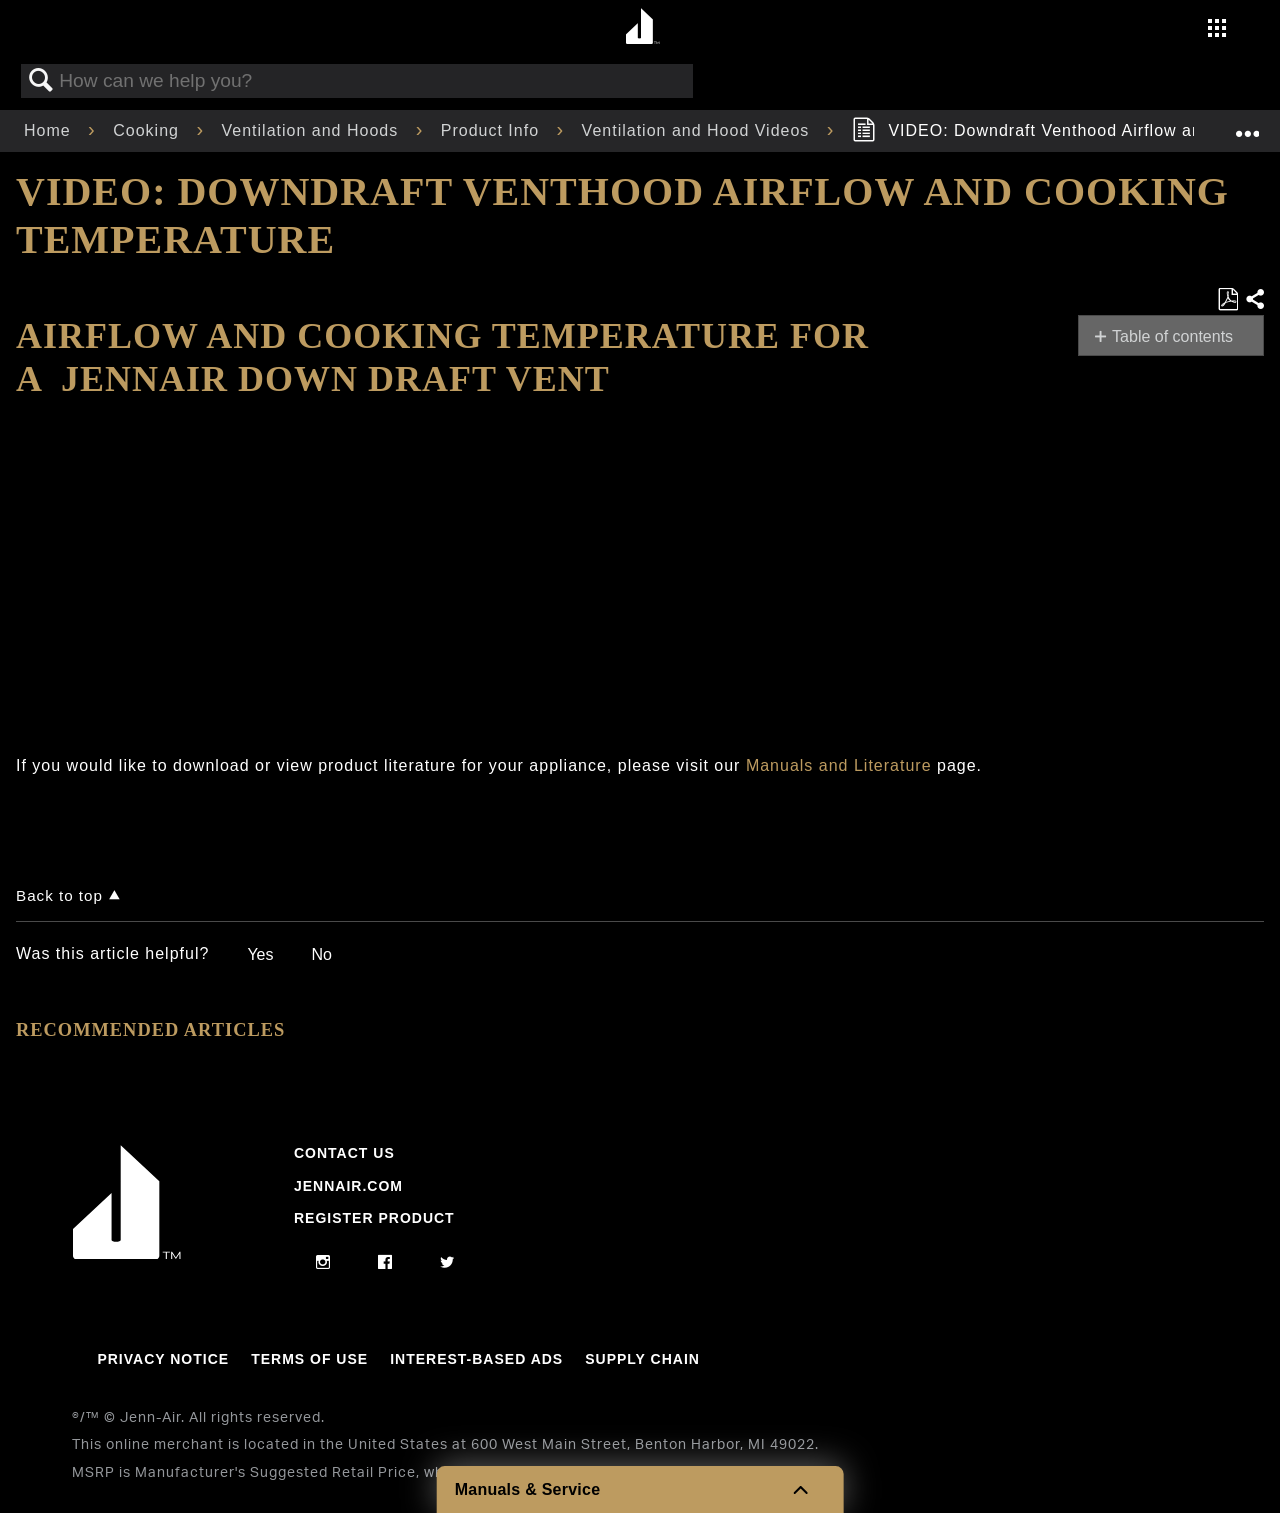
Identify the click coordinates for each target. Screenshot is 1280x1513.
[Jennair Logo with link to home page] (127, 1254)
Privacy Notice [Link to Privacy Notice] (163, 1359)
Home (50, 130)
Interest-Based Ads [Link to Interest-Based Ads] (476, 1359)
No (321, 954)
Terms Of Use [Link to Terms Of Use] (309, 1359)
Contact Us (344, 1153)
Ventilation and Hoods (313, 130)
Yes (260, 954)
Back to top (59, 895)
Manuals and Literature (839, 765)
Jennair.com (348, 1186)
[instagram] (323, 1263)
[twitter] (447, 1263)
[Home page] (642, 27)
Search (41, 81)
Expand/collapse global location (1247, 125)
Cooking (148, 130)
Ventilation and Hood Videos (698, 130)
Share (1254, 300)
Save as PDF (1227, 300)
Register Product (374, 1218)
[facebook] (385, 1263)
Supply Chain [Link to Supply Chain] (642, 1359)
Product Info (493, 130)
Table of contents (1172, 336)
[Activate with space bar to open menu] (1217, 30)
